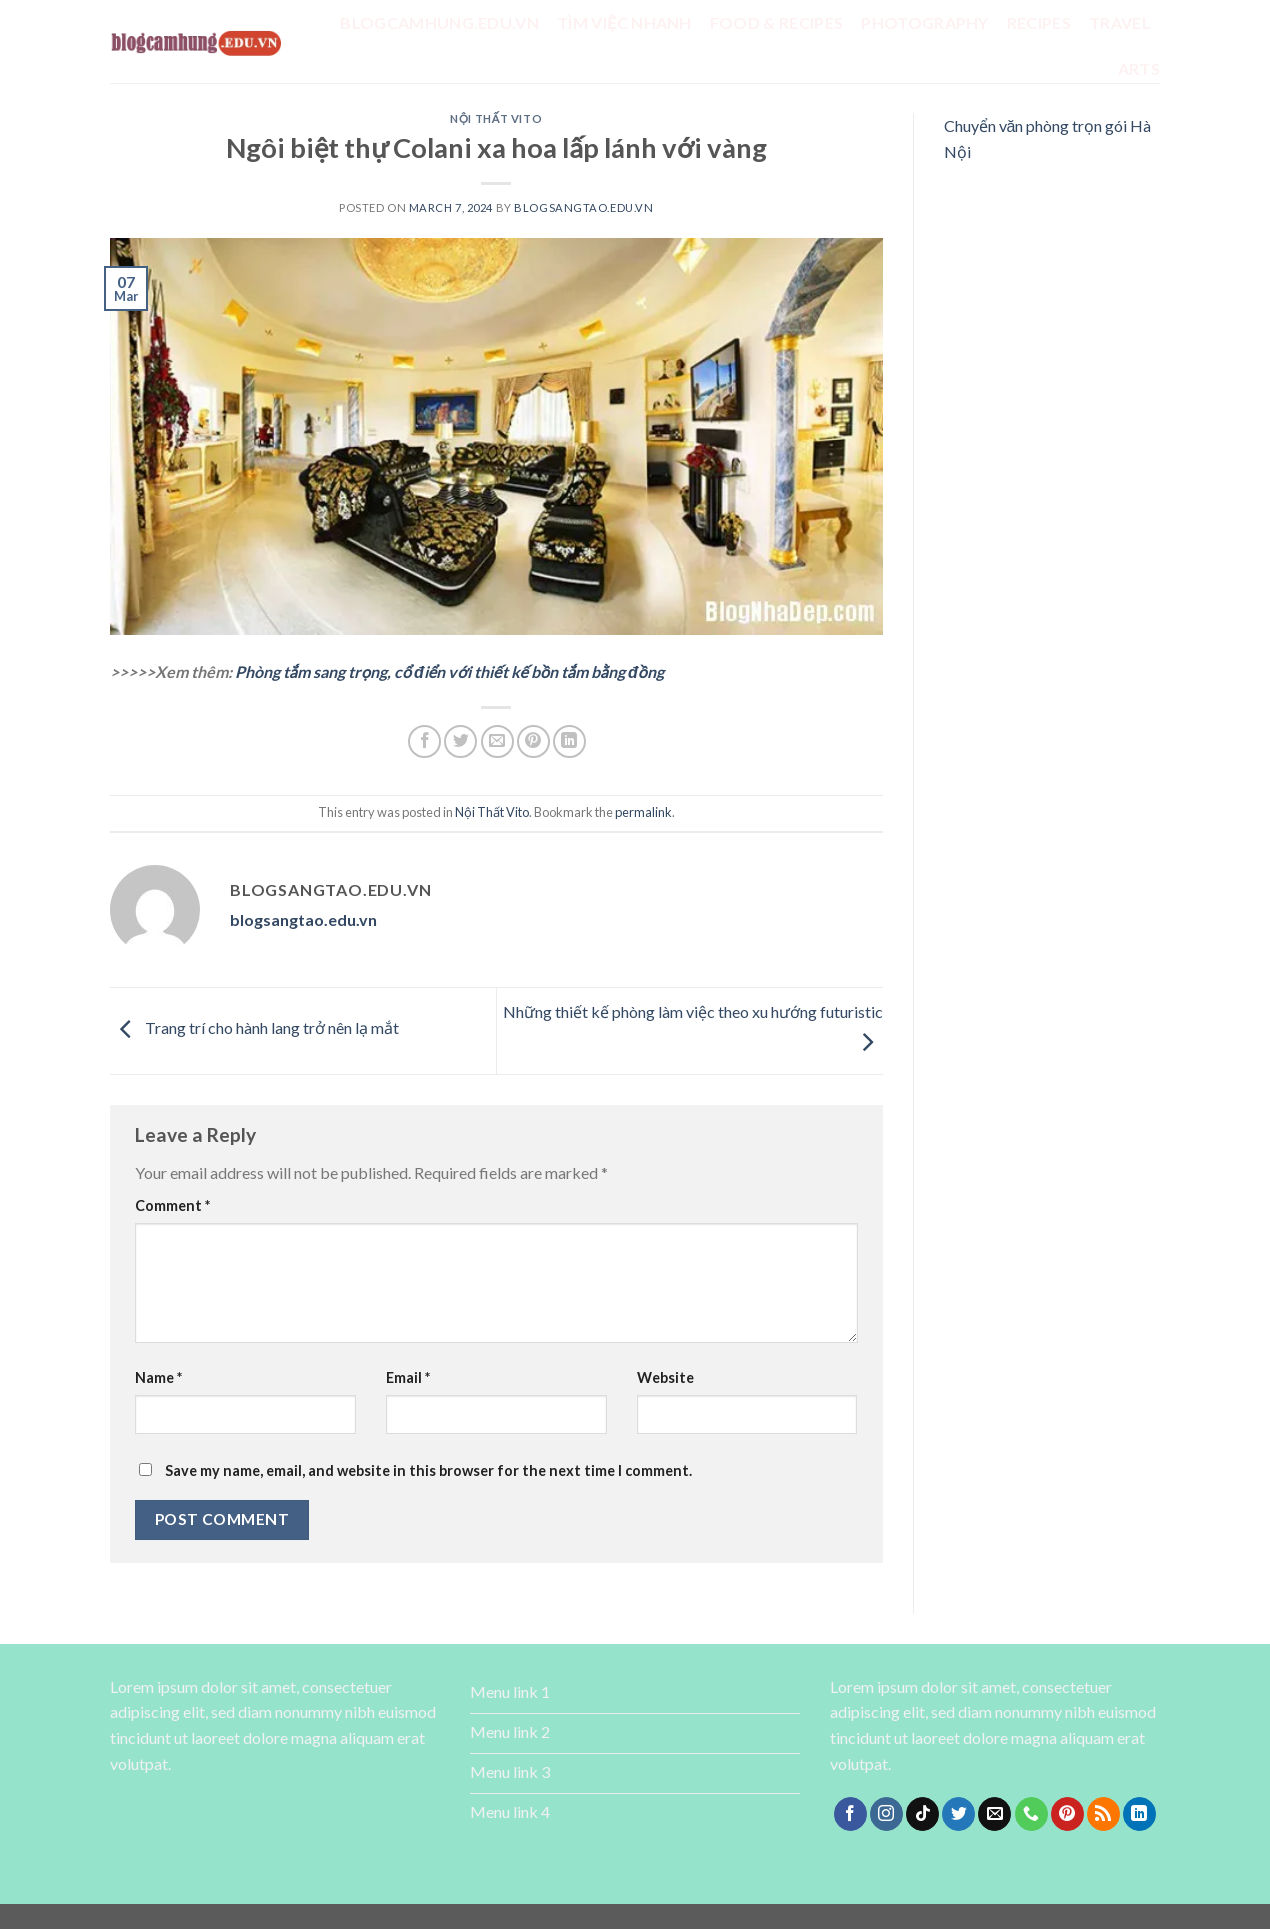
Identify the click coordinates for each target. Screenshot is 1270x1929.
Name (158, 1377)
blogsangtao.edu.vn (583, 207)
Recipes (1039, 22)
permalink (643, 812)
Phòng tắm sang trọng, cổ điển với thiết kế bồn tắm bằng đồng (449, 671)
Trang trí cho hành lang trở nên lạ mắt (254, 1028)
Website (665, 1377)
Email (408, 1377)
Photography (925, 22)
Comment (172, 1205)
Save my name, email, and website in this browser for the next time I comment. (428, 1470)
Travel (1120, 22)
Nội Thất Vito (496, 118)
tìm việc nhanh (624, 22)
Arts (1139, 68)
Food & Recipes (776, 22)
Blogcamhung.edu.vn (439, 22)
